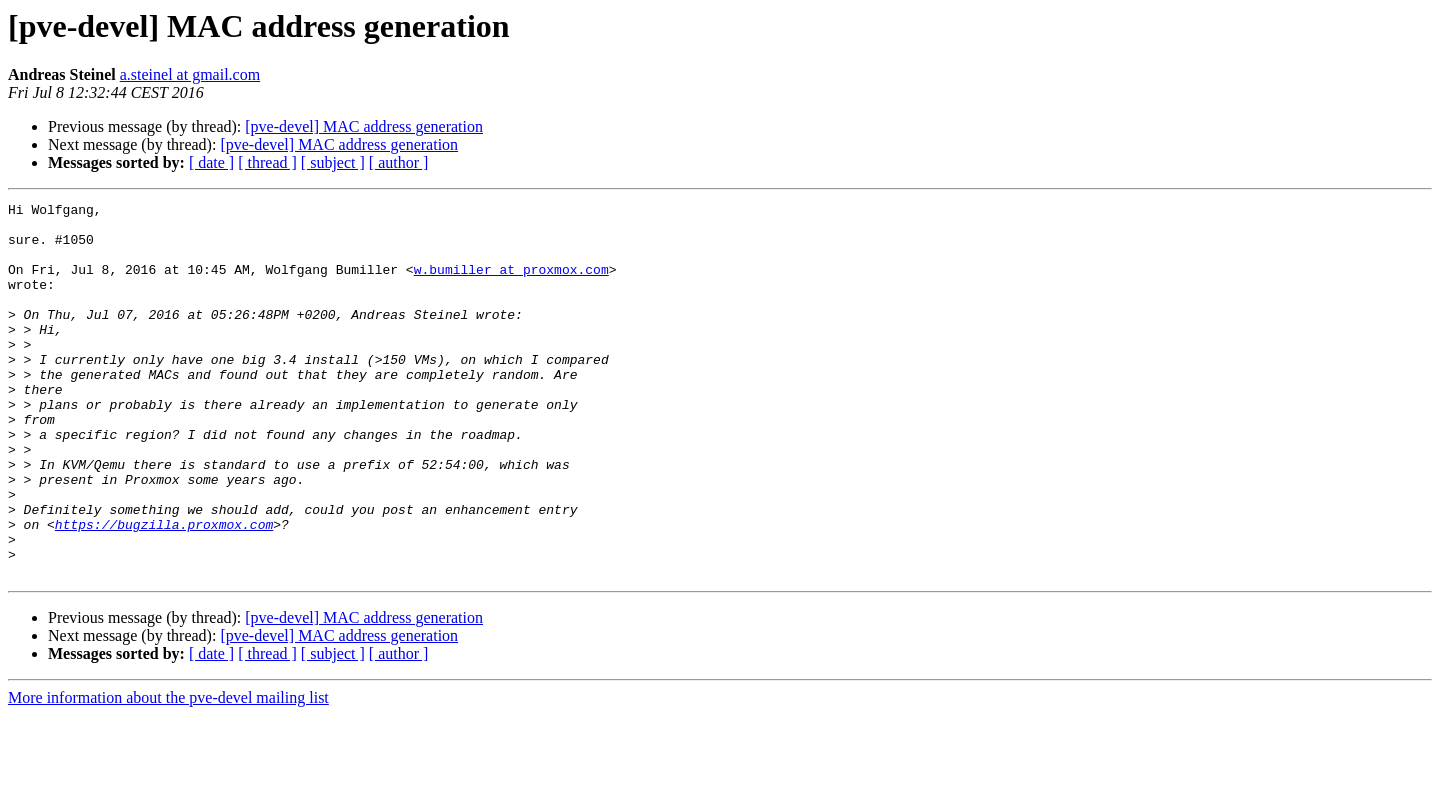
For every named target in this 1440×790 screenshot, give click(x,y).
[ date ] (211, 162)
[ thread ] (267, 162)
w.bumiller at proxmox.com (511, 284)
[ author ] (399, 162)
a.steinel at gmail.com (190, 74)
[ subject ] (333, 162)
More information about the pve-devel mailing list (168, 772)
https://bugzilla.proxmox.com (164, 590)
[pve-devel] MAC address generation (364, 126)
